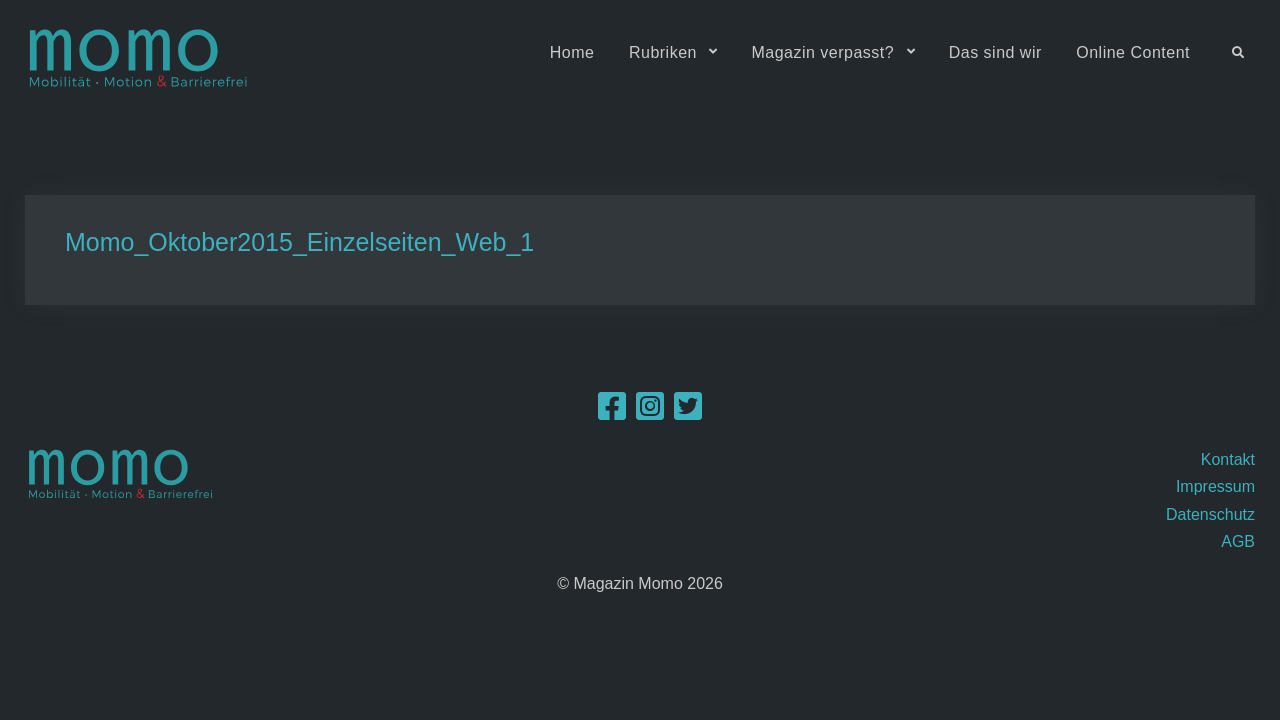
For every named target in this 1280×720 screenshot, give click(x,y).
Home (572, 52)
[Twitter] (688, 412)
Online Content (1133, 52)
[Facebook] (612, 412)
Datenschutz (1210, 514)
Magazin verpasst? (822, 52)
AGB (1238, 541)
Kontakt (1228, 459)
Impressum (1215, 486)
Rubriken (663, 52)
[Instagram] (650, 412)
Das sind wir (995, 52)
